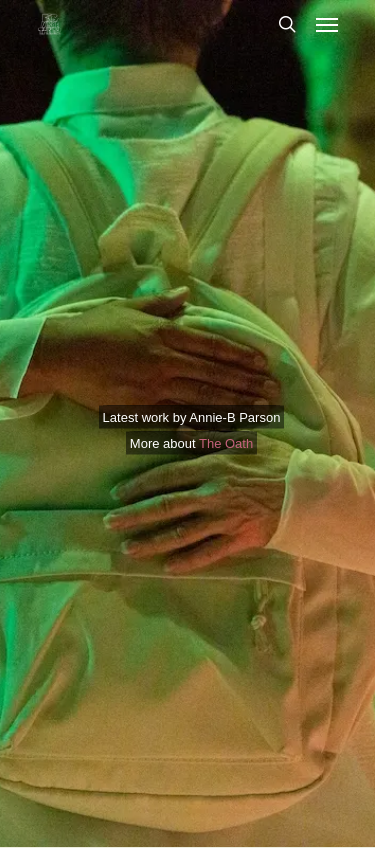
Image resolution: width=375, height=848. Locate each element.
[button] (327, 24)
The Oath (226, 442)
